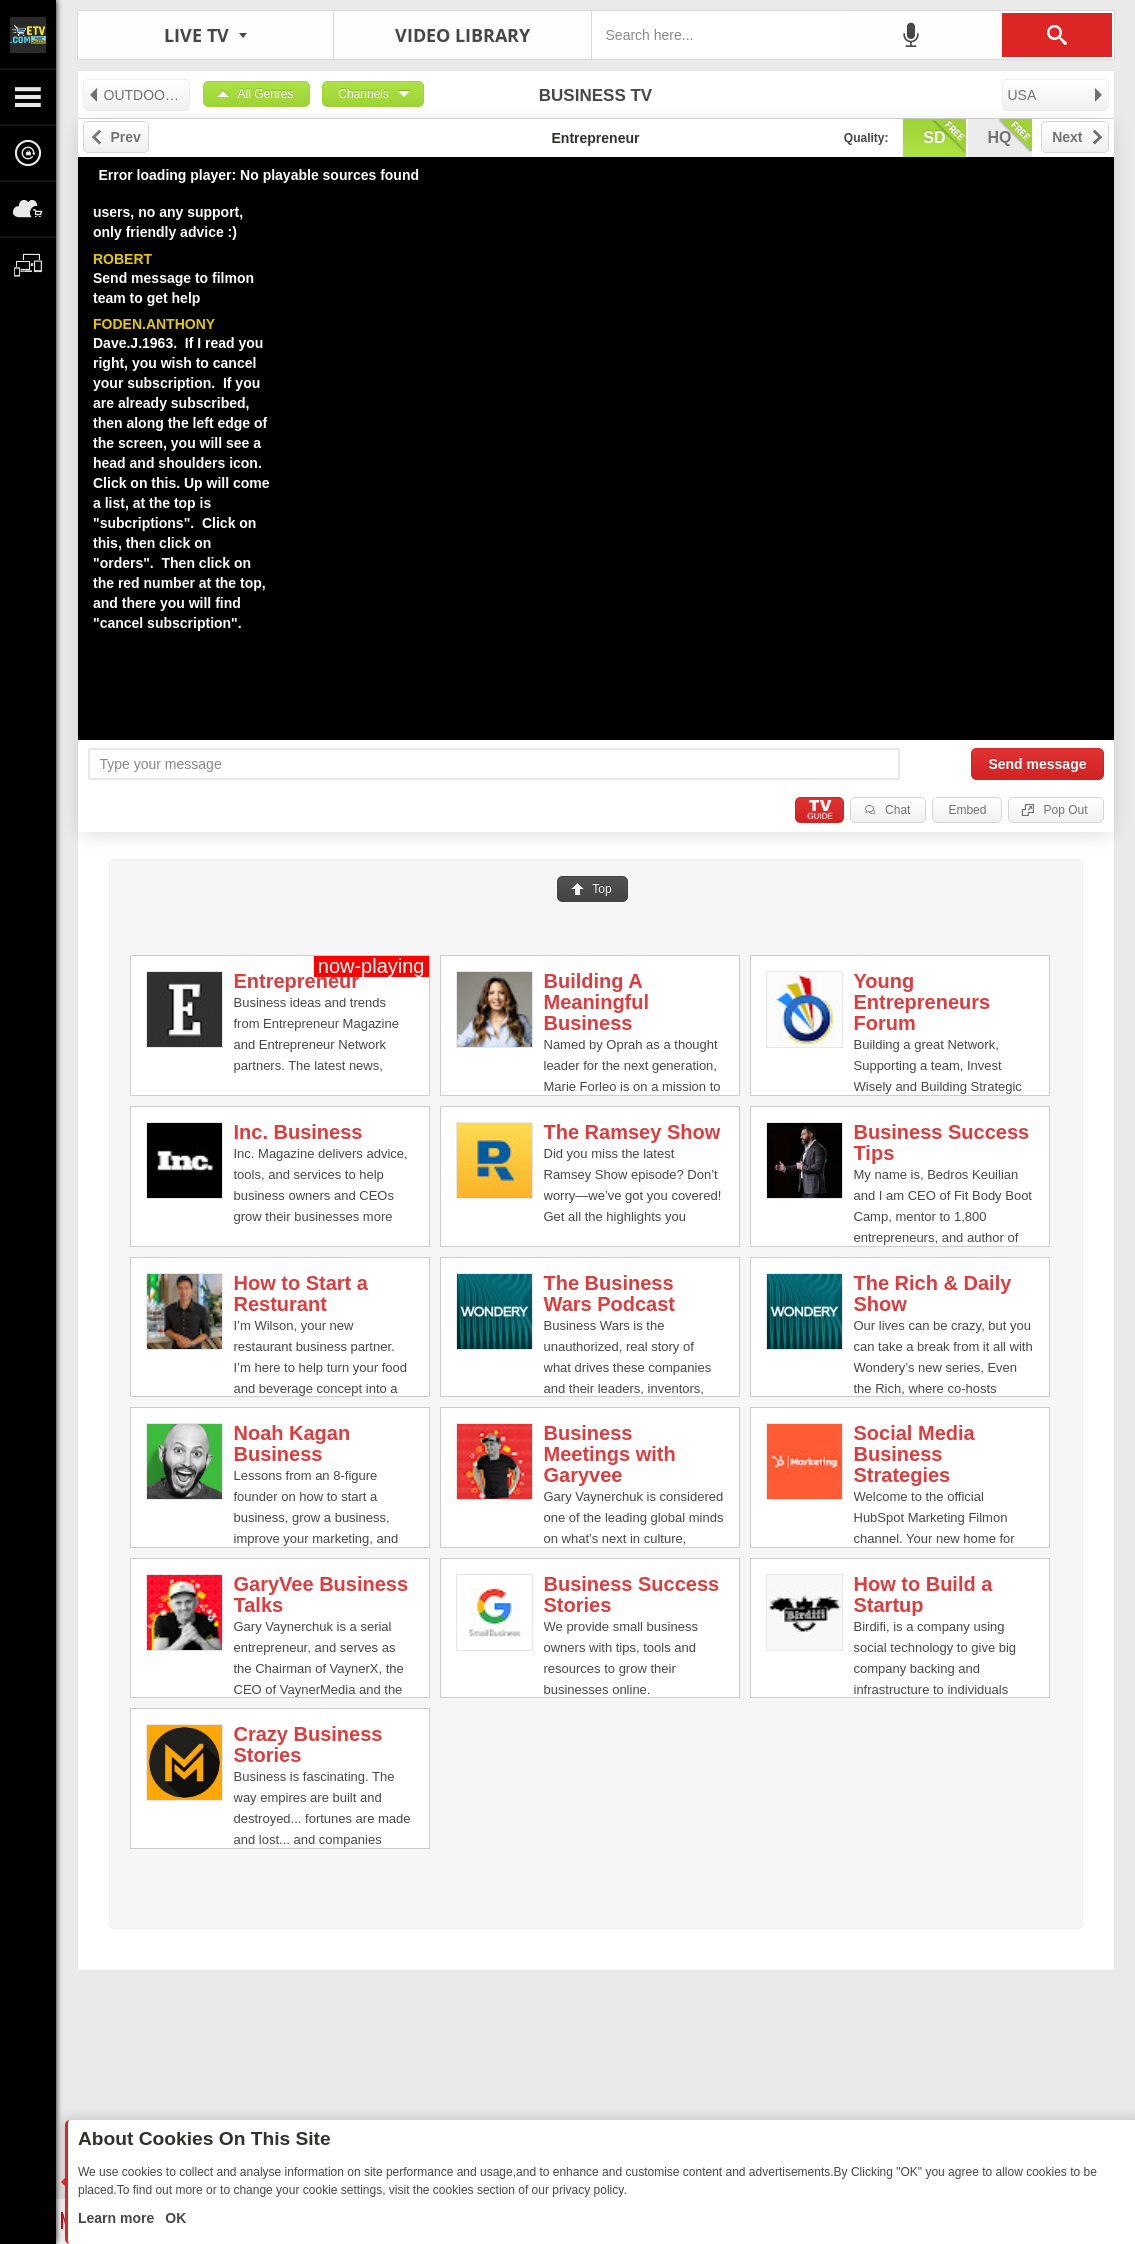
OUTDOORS (136, 95)
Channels (363, 94)
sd (944, 136)
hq (1010, 136)
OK (173, 2218)
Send (1037, 764)
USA (1056, 95)
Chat (897, 810)
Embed (967, 810)
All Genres (266, 94)
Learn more (118, 2218)
